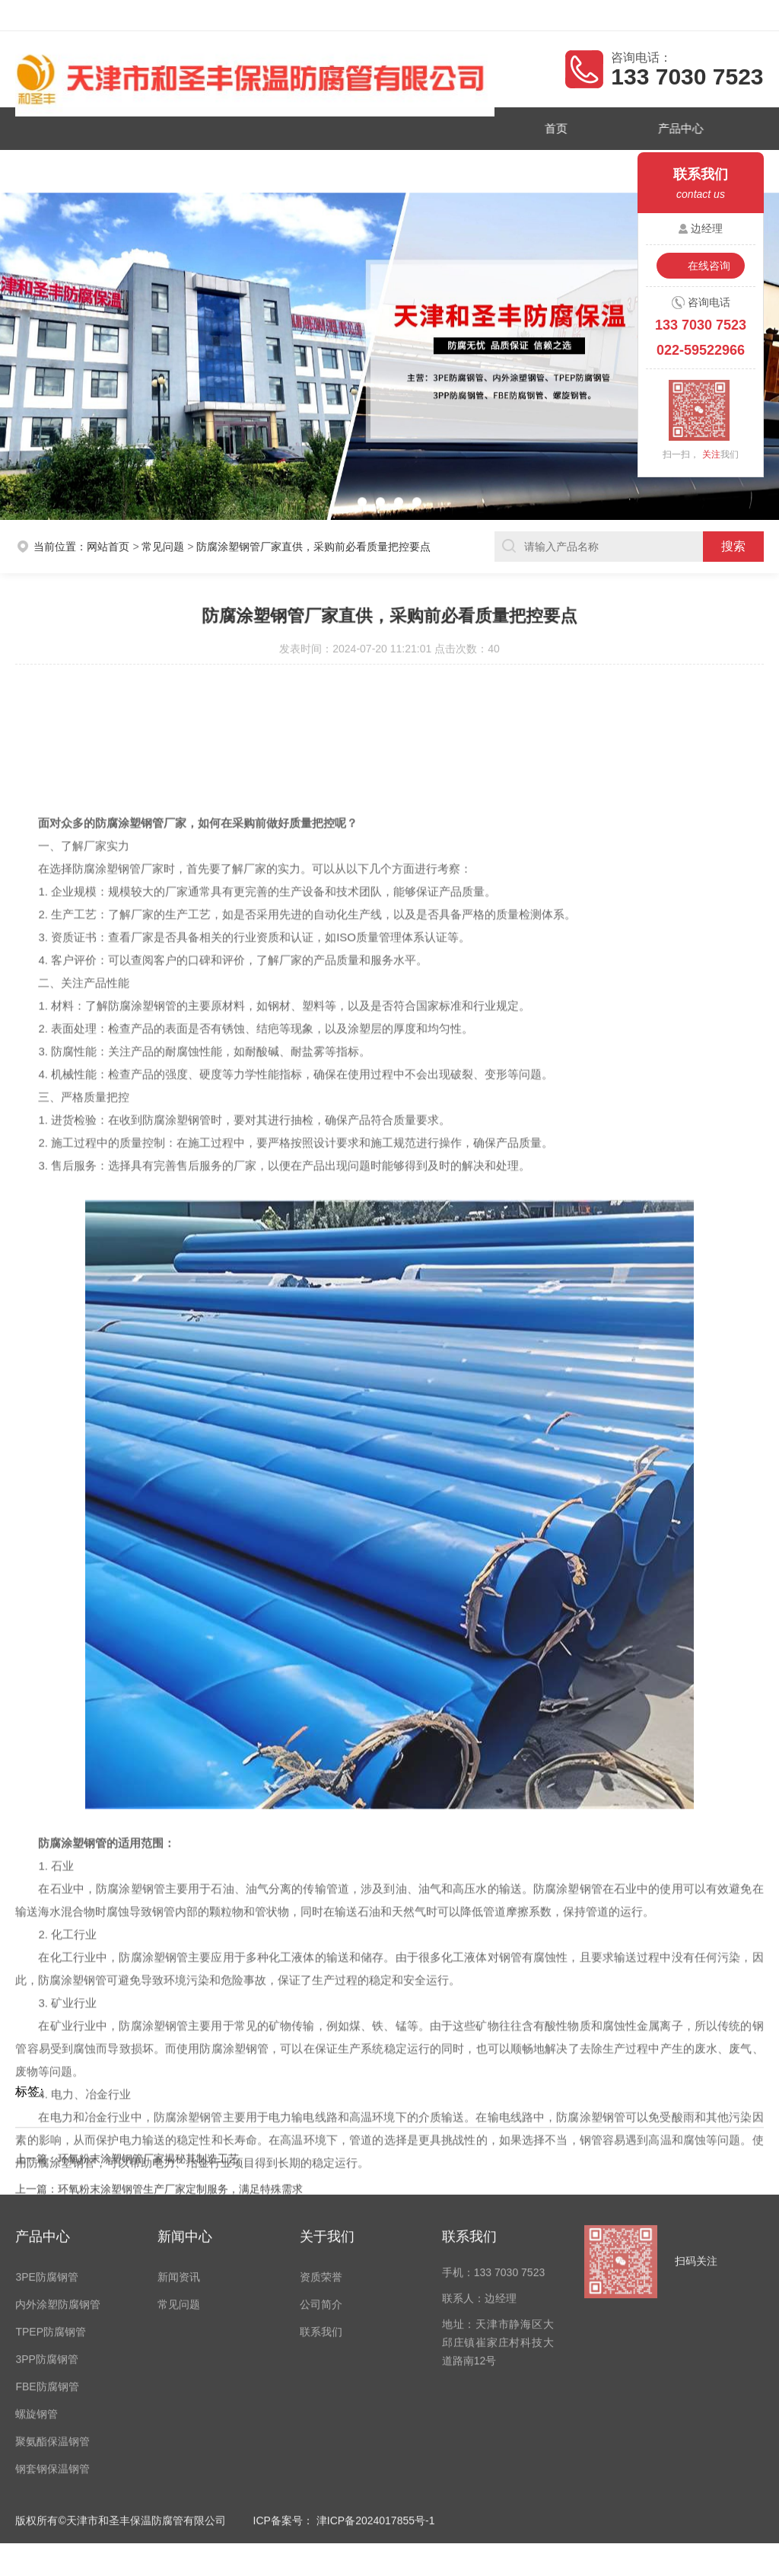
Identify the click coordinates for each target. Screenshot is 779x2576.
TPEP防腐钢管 (50, 2183)
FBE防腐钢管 (46, 2238)
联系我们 (447, 167)
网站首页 (108, 541)
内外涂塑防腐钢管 (57, 2156)
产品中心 (660, 127)
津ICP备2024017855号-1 (375, 2372)
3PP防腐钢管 (46, 2211)
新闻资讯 (216, 167)
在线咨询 (709, 266)
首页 (544, 127)
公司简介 (331, 167)
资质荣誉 (100, 167)
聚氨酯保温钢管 (52, 2293)
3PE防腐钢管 (46, 2128)
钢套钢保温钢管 (52, 2320)
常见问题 (162, 541)
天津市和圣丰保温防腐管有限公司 (120, 15)
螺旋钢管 (36, 2265)
